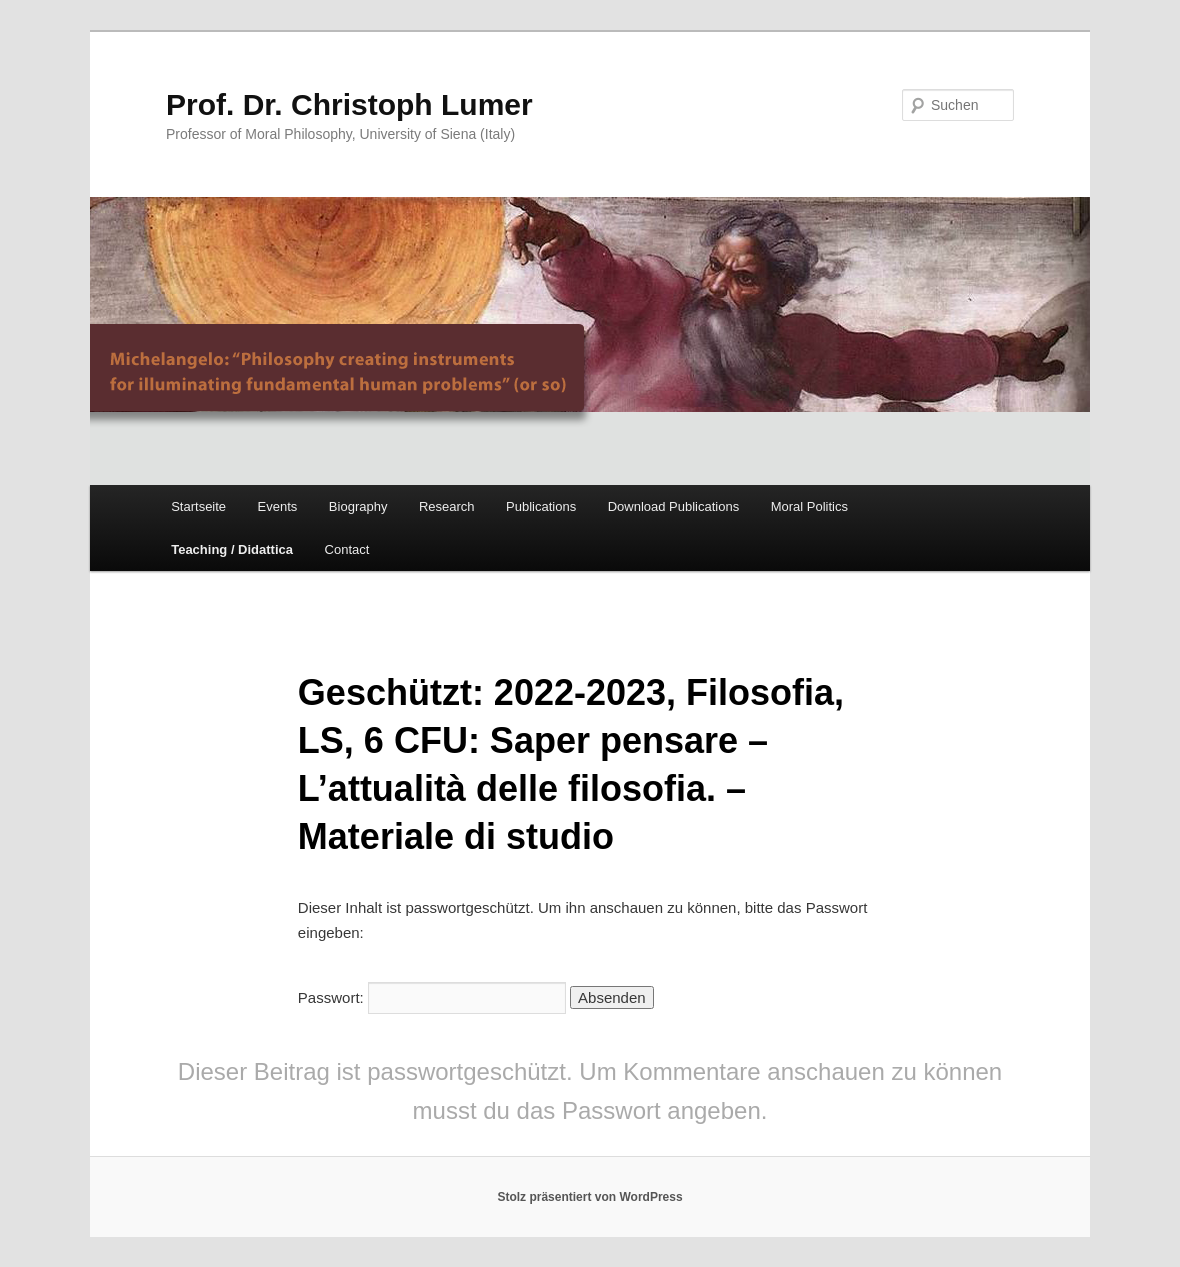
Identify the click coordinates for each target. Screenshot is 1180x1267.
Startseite (198, 506)
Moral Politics (809, 506)
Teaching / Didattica (232, 549)
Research (447, 506)
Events (278, 506)
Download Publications (674, 506)
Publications (541, 506)
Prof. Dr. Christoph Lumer (349, 104)
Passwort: (432, 997)
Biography (358, 506)
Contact (347, 549)
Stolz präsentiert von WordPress (589, 1197)
